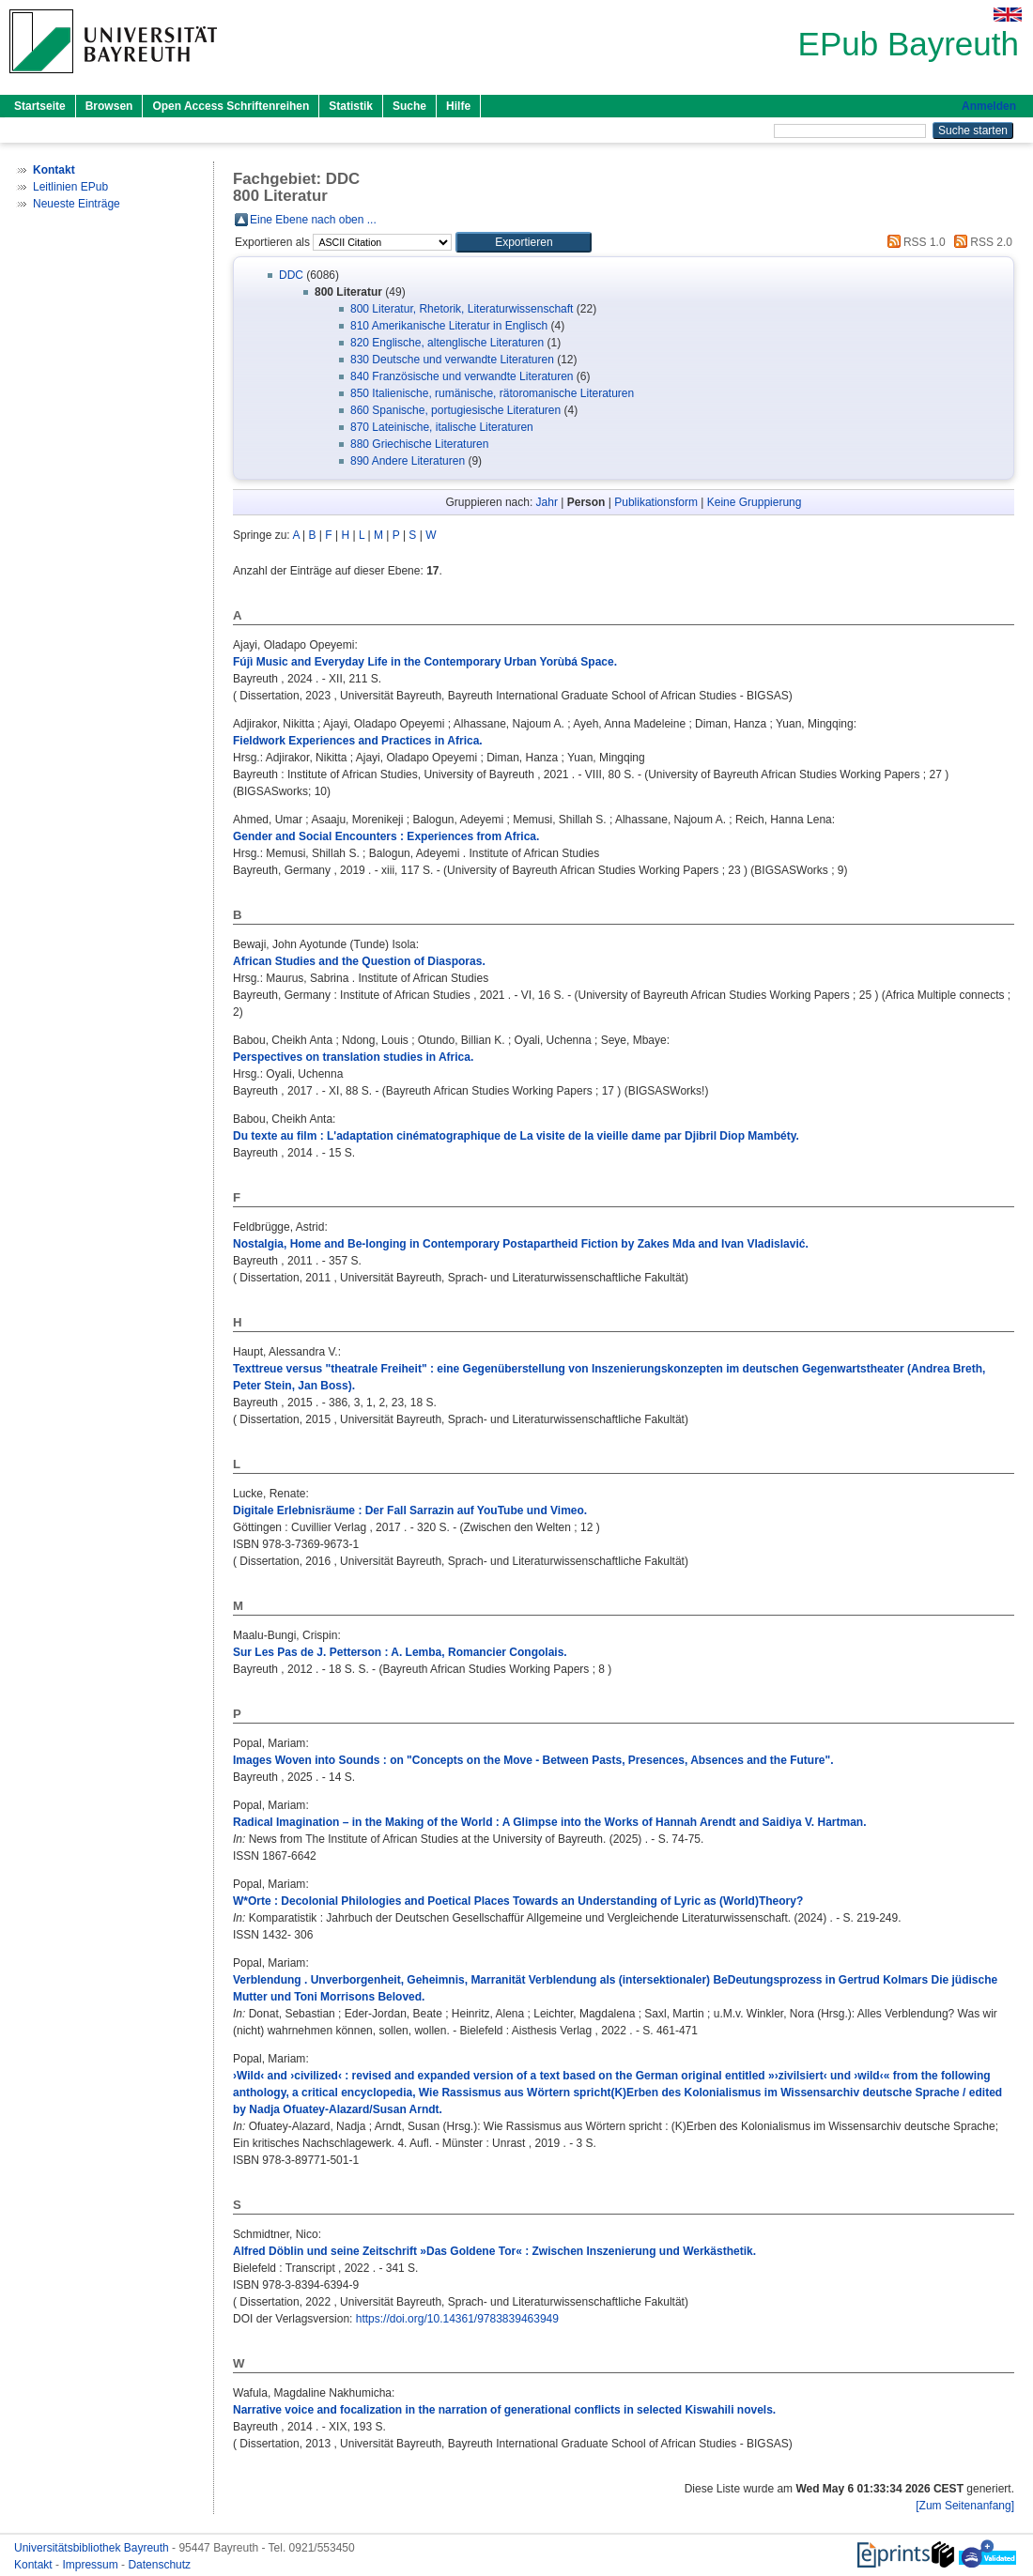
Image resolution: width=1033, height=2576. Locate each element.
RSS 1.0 (914, 242)
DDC (291, 275)
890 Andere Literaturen (407, 461)
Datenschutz (159, 2564)
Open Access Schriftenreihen (230, 106)
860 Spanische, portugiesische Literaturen (455, 410)
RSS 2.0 (980, 242)
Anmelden (989, 106)
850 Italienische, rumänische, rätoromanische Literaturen (492, 393)
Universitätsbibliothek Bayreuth (93, 2547)
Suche (409, 106)
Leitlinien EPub (70, 186)
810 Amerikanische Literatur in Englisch (448, 325)
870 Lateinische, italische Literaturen (441, 427)
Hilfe (458, 106)
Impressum (91, 2564)
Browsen (109, 106)
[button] (523, 242)
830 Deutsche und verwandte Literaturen (452, 359)
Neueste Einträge (76, 203)
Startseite (40, 106)
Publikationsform (656, 502)
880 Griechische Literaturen (419, 444)
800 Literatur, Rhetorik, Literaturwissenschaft (461, 308)
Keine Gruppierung (754, 502)
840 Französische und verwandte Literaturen (461, 376)
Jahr (547, 502)
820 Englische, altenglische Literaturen (447, 342)
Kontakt (34, 2564)
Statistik (351, 106)
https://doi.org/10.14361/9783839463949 (457, 2318)
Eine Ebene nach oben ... (313, 219)
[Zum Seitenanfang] (965, 2505)
